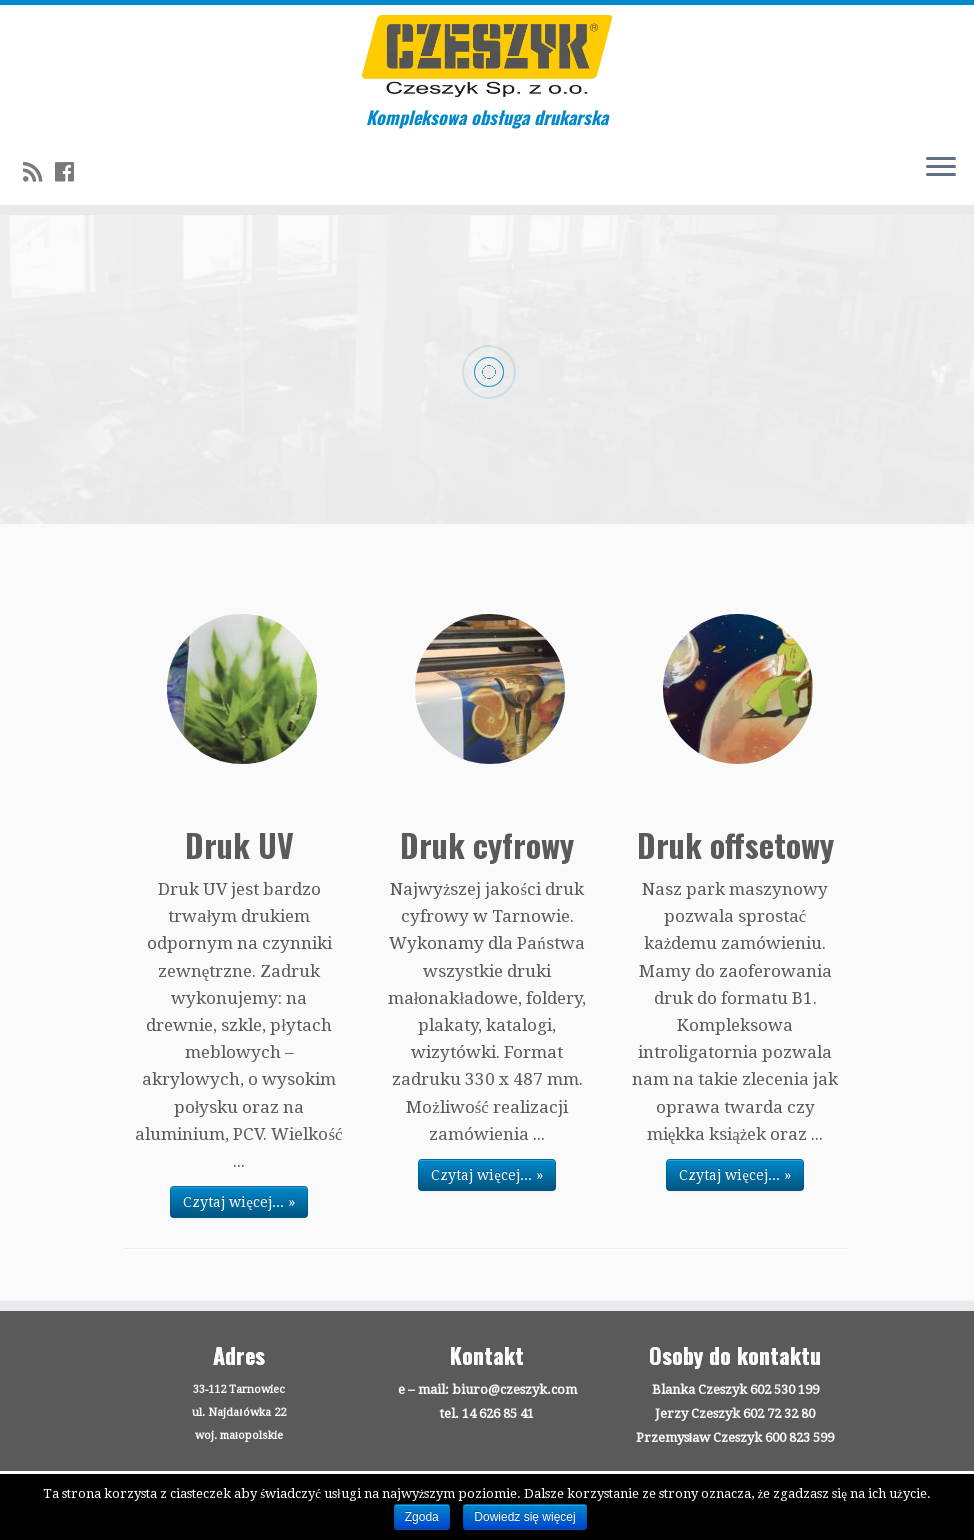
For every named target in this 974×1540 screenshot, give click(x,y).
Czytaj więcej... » (238, 1202)
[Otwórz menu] (941, 169)
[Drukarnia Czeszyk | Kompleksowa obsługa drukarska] (487, 56)
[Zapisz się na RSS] (39, 172)
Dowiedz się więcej (524, 1517)
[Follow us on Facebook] (71, 172)
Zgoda (422, 1517)
